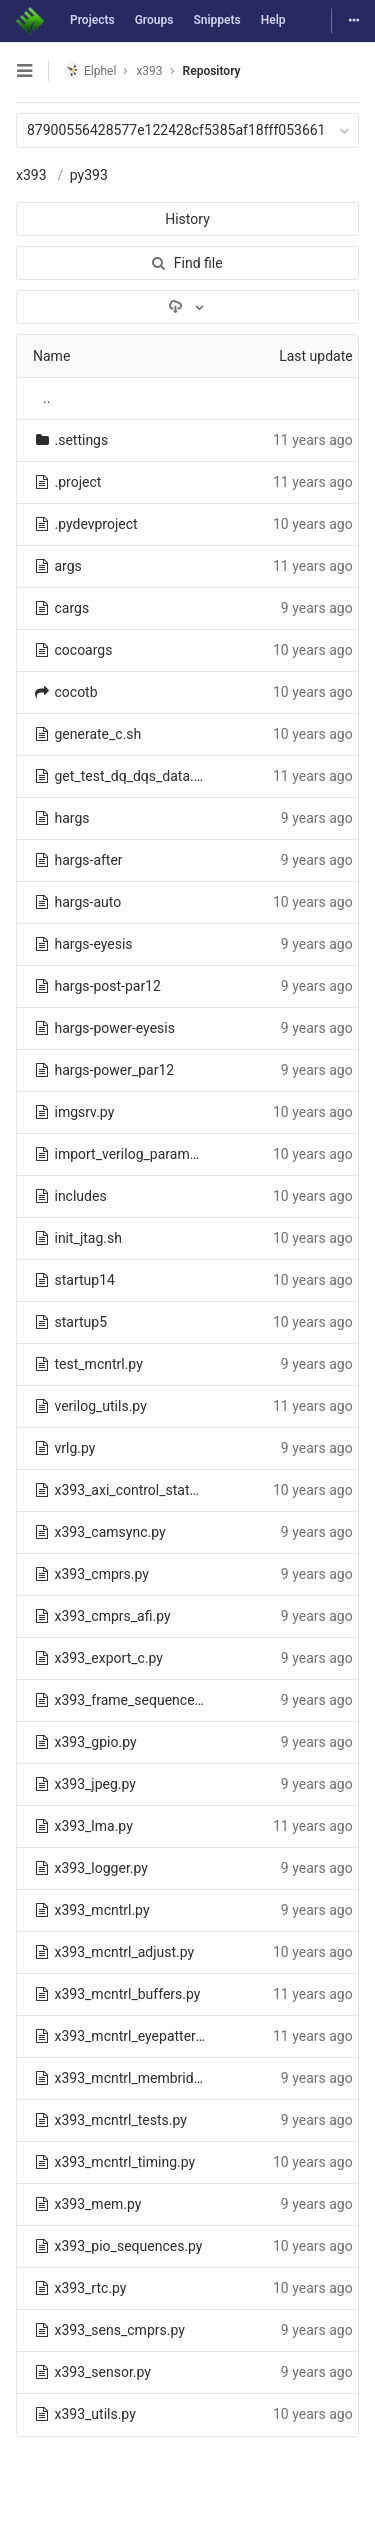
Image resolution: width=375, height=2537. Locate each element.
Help (273, 20)
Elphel (90, 70)
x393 (31, 175)
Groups (154, 20)
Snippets (216, 20)
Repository (212, 71)
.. (46, 398)
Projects (92, 20)
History (187, 219)
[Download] (187, 307)
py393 (89, 175)
